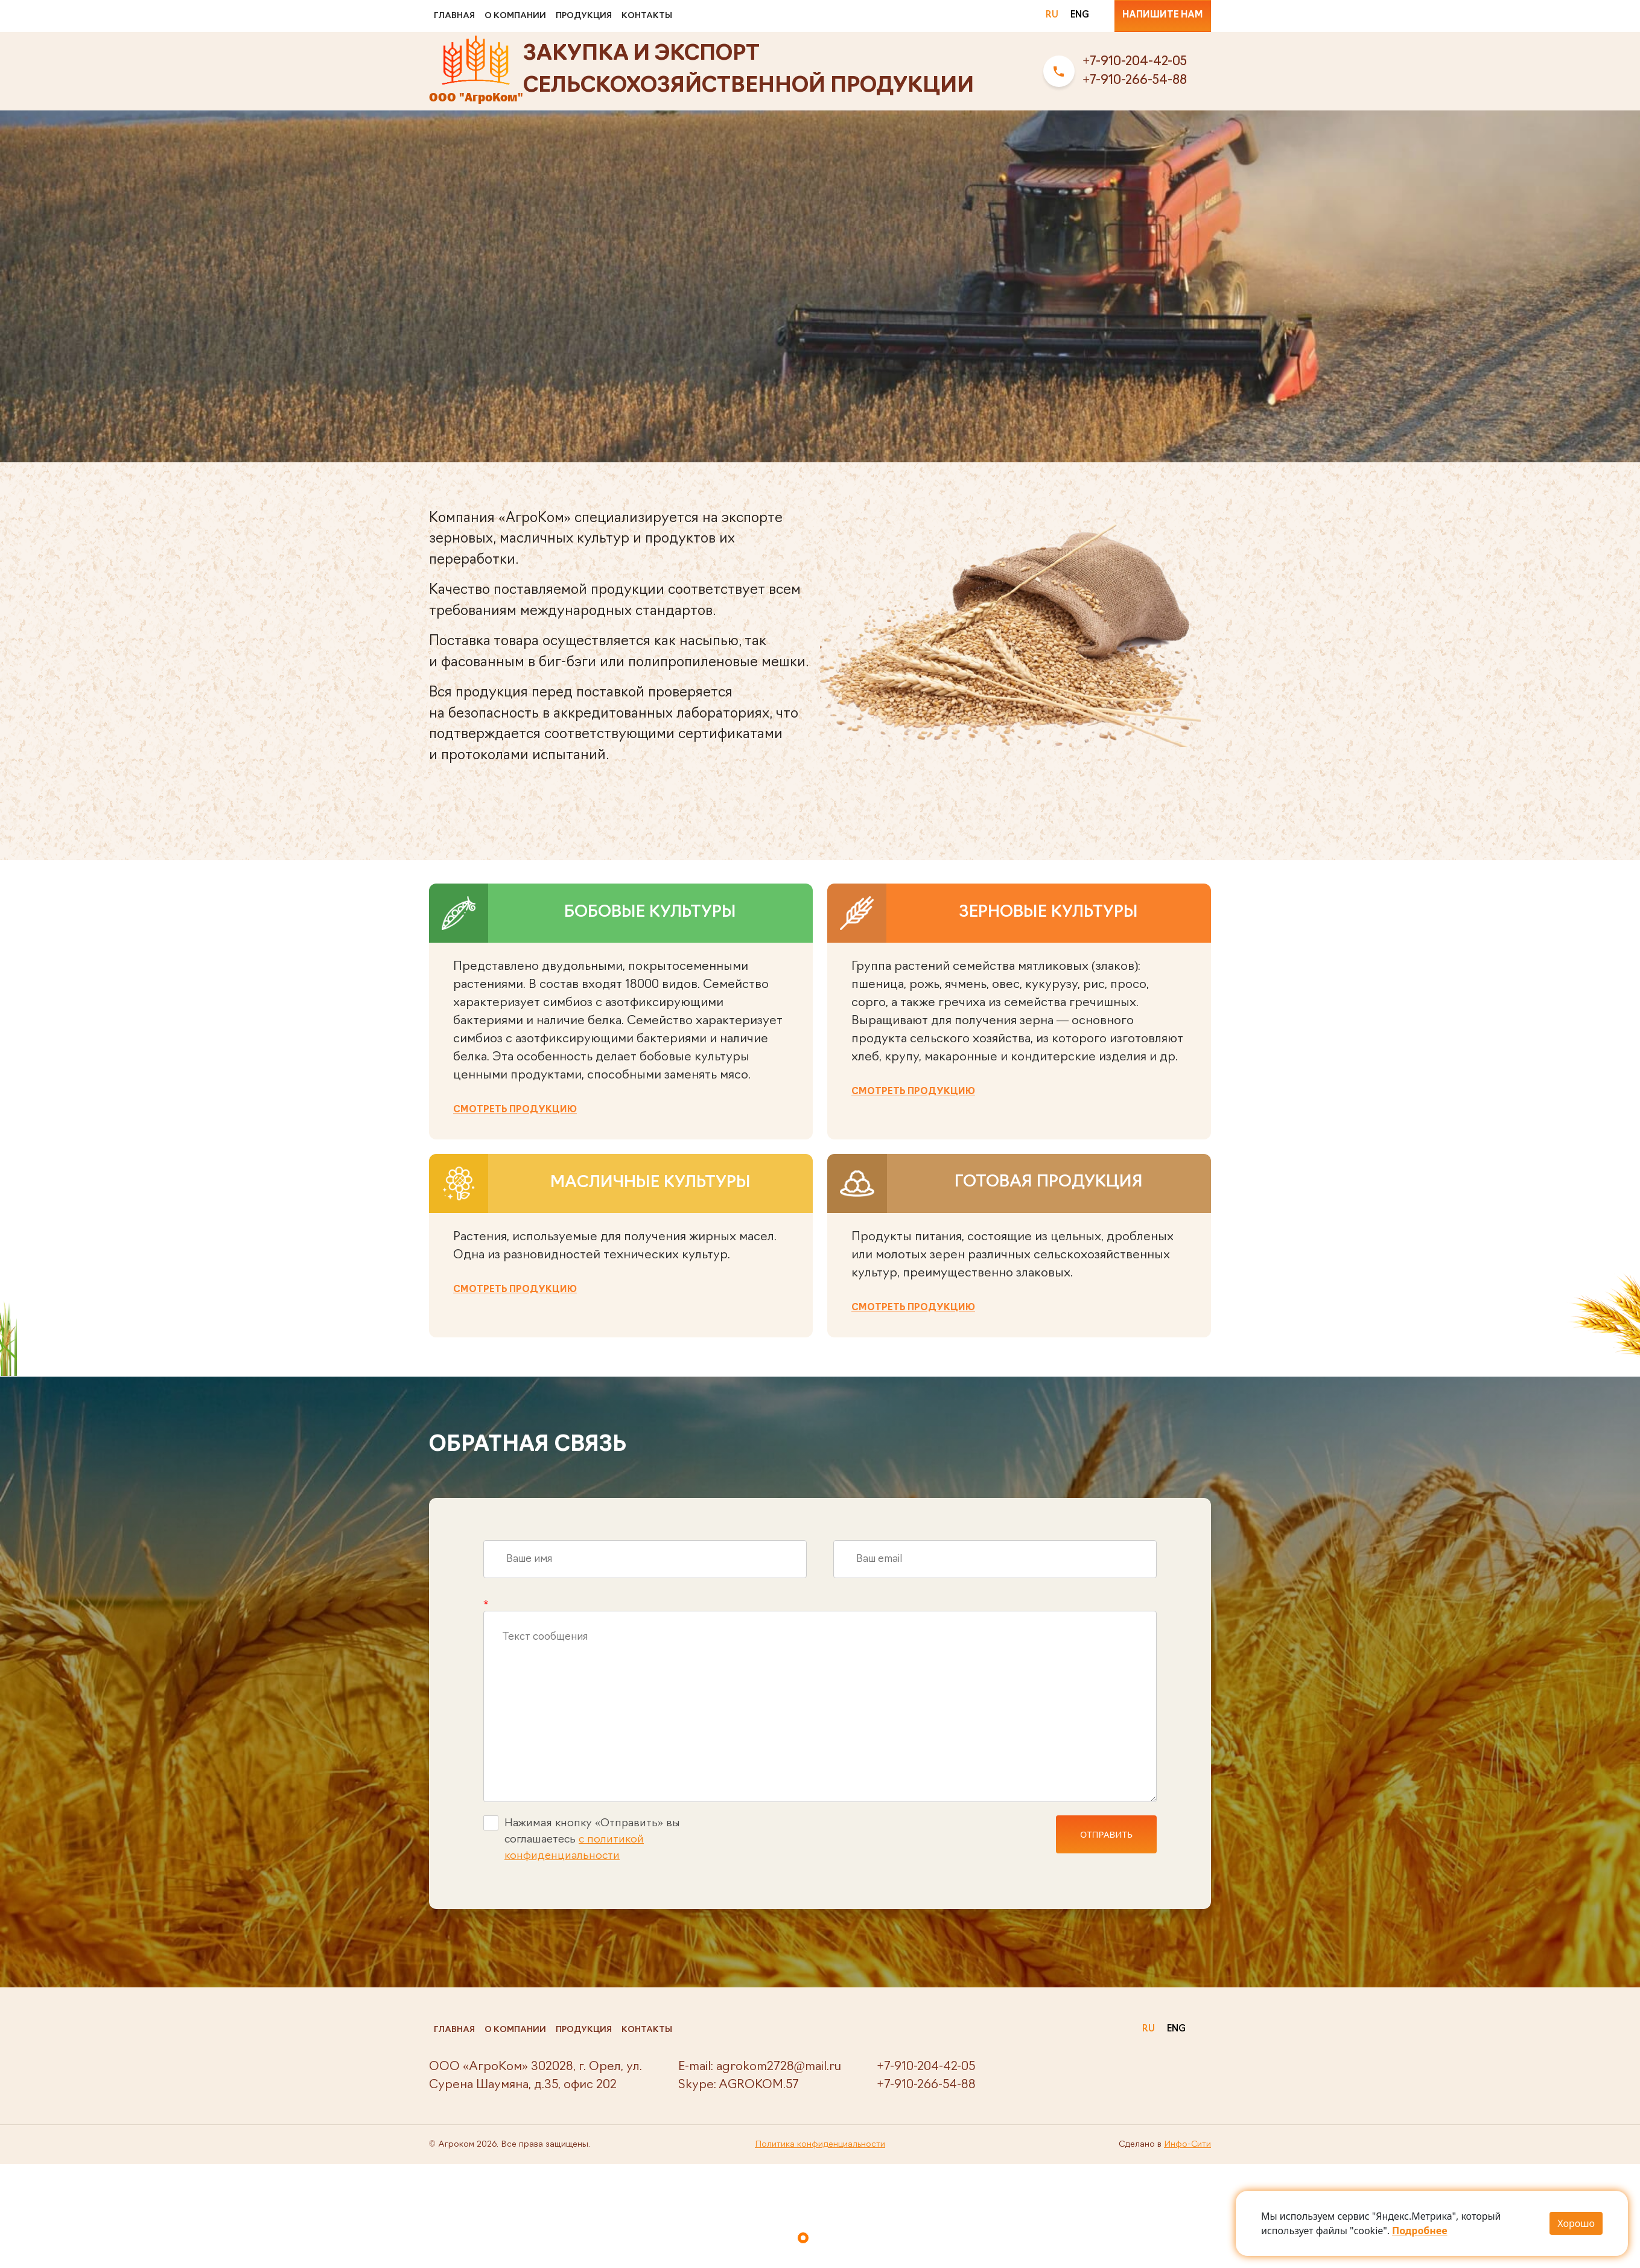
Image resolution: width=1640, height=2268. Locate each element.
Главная (454, 16)
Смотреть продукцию (515, 1110)
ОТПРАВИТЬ (1106, 1834)
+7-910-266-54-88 (1134, 80)
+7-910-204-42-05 (1134, 62)
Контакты (646, 16)
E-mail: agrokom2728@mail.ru (759, 2067)
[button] (803, 2237)
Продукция (584, 16)
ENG (1079, 15)
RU (1052, 15)
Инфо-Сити (1187, 2144)
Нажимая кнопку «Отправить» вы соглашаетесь (581, 1838)
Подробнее (1419, 2230)
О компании (515, 16)
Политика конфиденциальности (820, 2144)
